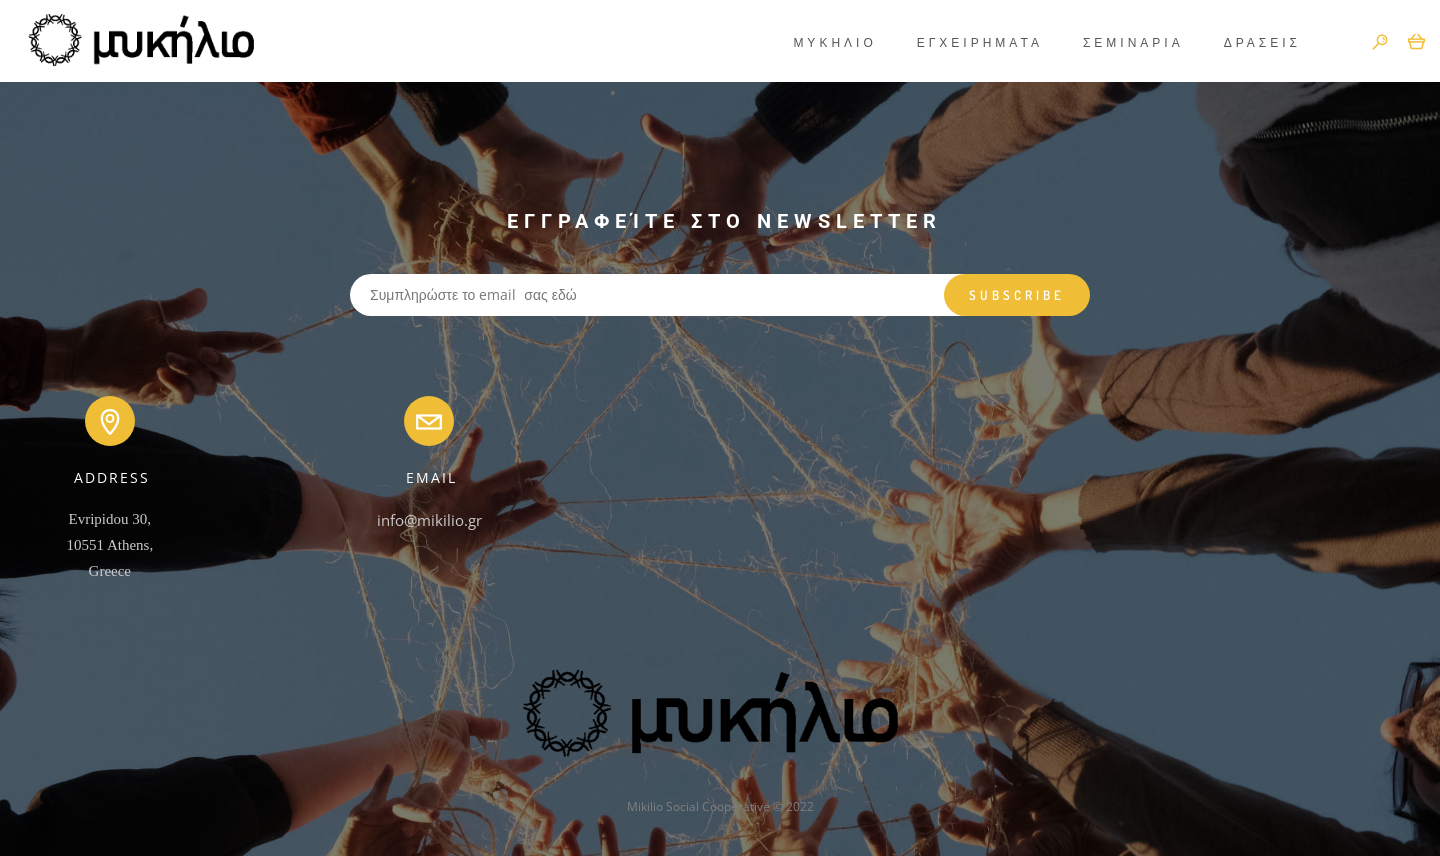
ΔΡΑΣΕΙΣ (1247, 42)
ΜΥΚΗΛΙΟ (819, 42)
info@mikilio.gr (429, 520)
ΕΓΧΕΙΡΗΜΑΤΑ (965, 42)
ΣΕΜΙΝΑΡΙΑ (1118, 42)
